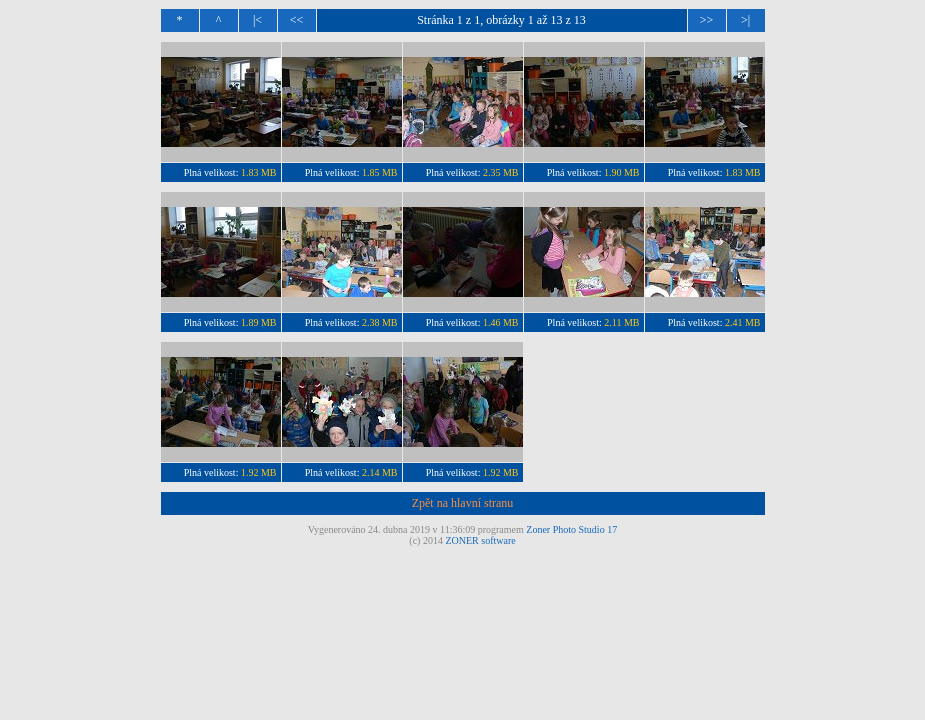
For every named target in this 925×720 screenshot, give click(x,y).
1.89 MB (259, 322)
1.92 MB (259, 472)
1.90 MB (622, 172)
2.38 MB (380, 322)
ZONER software (480, 540)
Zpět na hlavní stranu (463, 503)
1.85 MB (380, 172)
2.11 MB (621, 322)
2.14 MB (380, 472)
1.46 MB (501, 322)
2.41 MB (743, 322)
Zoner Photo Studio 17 (571, 529)
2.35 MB (501, 172)
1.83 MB (259, 172)
